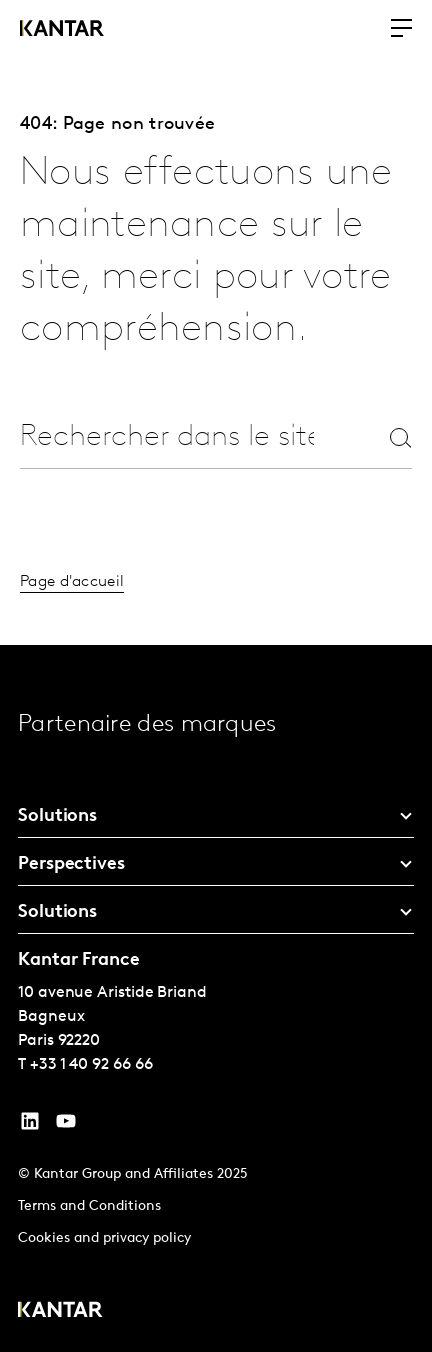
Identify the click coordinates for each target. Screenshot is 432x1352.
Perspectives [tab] (71, 864)
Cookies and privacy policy (104, 1238)
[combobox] (167, 437)
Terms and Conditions (89, 1206)
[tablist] (216, 998)
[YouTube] (30, 1126)
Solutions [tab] (57, 816)
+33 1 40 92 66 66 (91, 1065)
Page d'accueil (72, 582)
